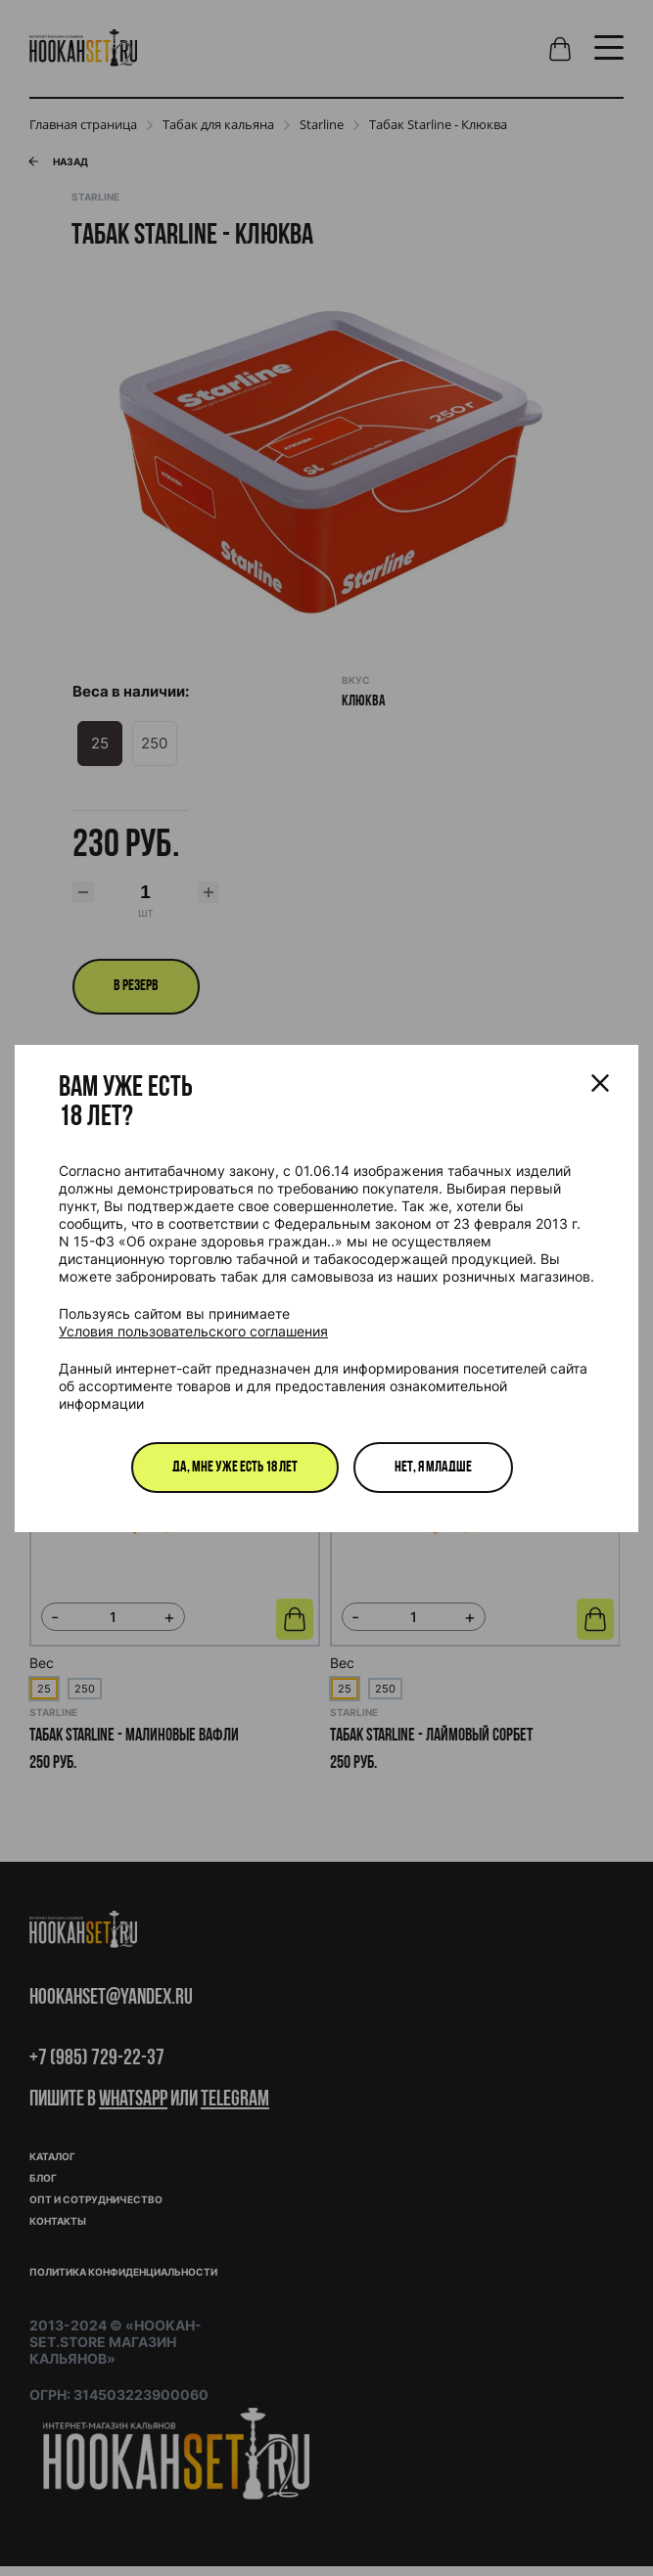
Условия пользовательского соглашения (193, 1331)
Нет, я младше (433, 1467)
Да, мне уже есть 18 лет (235, 1467)
